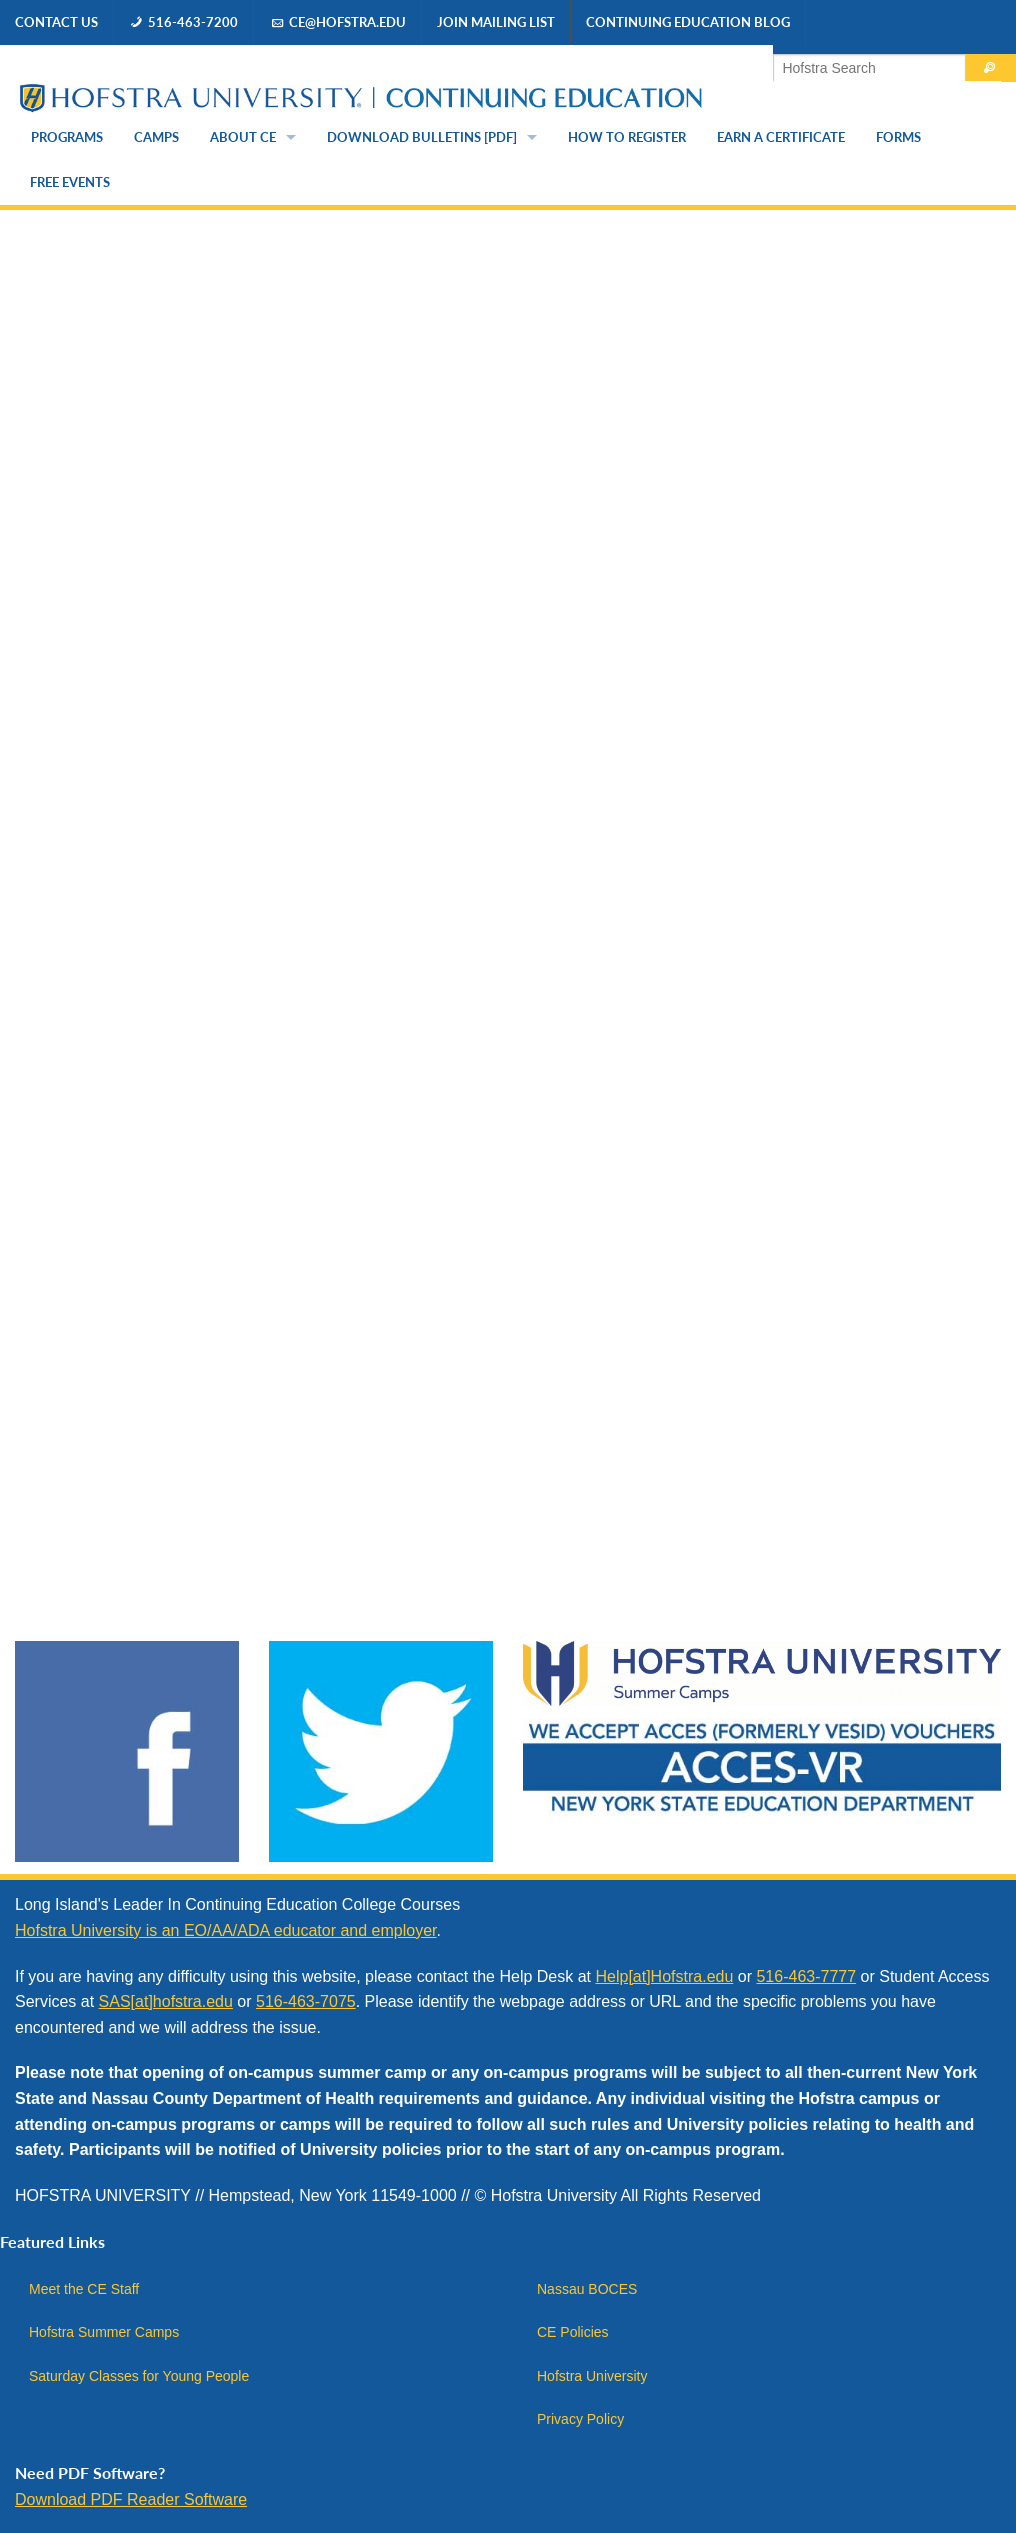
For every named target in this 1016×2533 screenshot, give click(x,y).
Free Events (70, 182)
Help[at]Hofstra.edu (664, 1976)
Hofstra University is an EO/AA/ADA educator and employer (226, 1930)
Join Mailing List (496, 22)
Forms (898, 137)
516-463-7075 (306, 2001)
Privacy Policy (580, 2419)
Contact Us (56, 22)
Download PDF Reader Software (131, 2499)
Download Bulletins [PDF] (422, 137)
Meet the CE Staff (84, 2289)
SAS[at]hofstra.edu (166, 2001)
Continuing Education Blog (688, 22)
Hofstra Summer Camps (104, 2332)
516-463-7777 (806, 1976)
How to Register (627, 137)
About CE (243, 137)
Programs (67, 137)
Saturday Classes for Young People (139, 2376)
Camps (156, 137)
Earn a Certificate (781, 137)
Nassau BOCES (587, 2289)
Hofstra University (592, 2376)
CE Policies (573, 2332)
